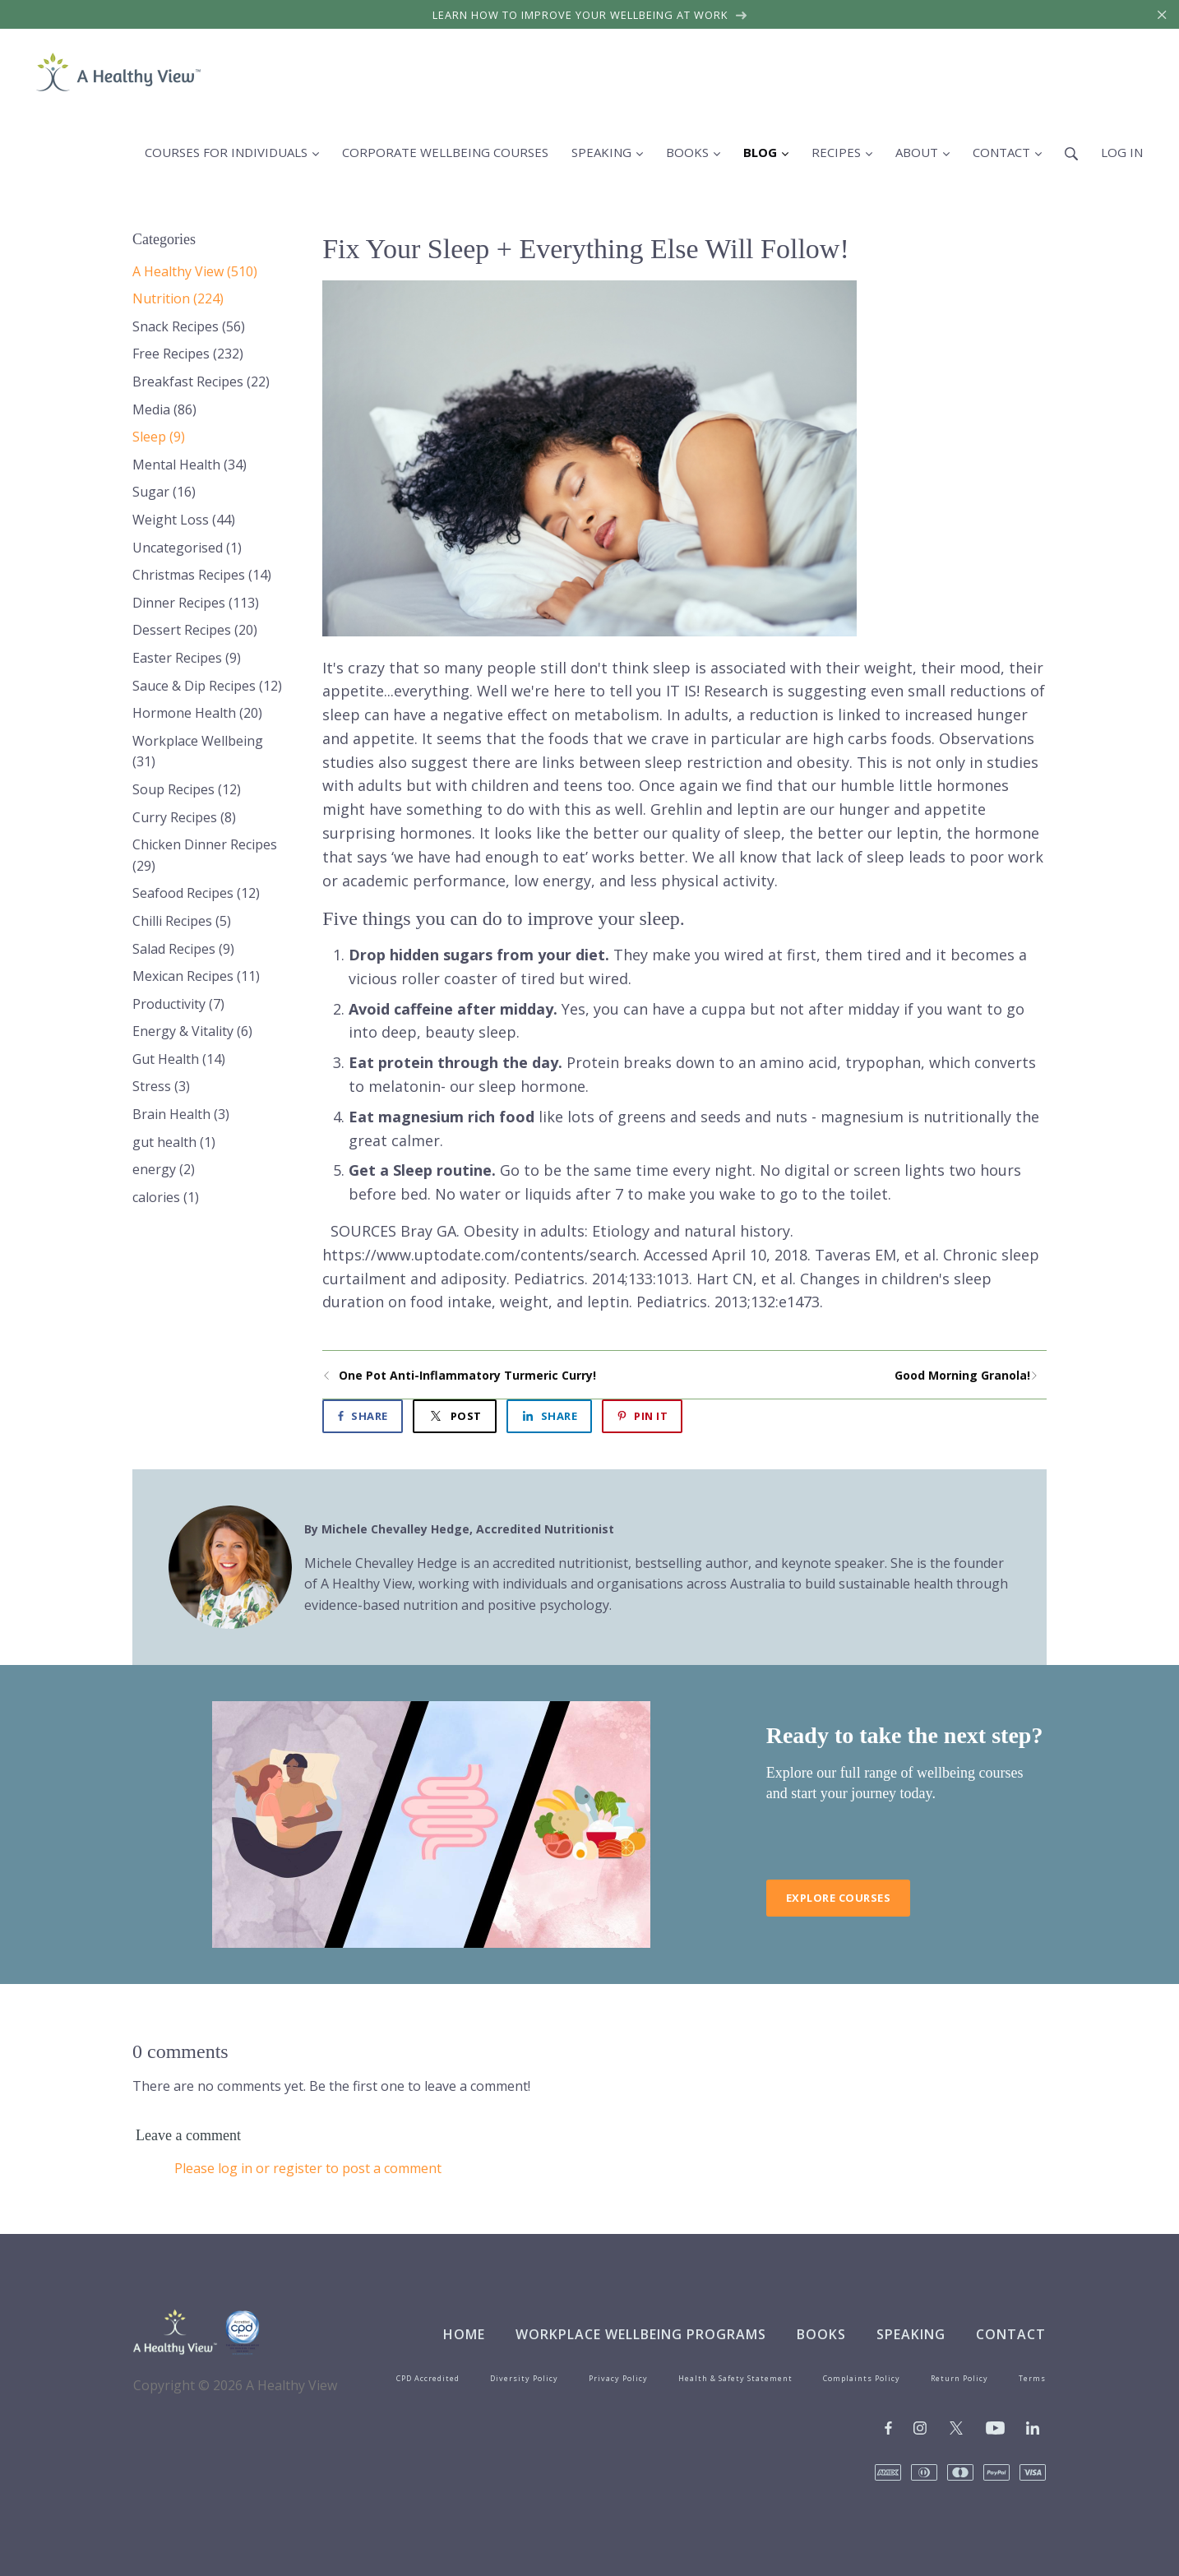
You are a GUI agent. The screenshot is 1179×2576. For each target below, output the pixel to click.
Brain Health (180, 1114)
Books (821, 2334)
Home (464, 2334)
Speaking (911, 2334)
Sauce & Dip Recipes (207, 686)
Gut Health (178, 1059)
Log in (1122, 152)
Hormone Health (197, 713)
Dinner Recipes (195, 603)
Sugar (164, 492)
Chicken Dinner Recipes (204, 855)
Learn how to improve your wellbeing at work (589, 14)
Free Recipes (187, 354)
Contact (1011, 2334)
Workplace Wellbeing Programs (641, 2334)
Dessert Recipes (194, 630)
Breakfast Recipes (201, 381)
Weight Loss (183, 520)
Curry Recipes (184, 817)
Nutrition (178, 298)
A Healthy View (194, 271)
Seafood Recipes (196, 893)
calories (165, 1197)
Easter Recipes (186, 658)
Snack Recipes (188, 326)
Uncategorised (187, 548)
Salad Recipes (183, 949)
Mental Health (189, 465)
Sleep (158, 437)
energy (163, 1169)
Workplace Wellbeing (197, 751)
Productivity (178, 1004)
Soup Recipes (186, 789)
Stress (161, 1086)
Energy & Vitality (192, 1031)
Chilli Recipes (181, 921)
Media (164, 409)
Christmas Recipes (201, 575)
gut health (173, 1142)
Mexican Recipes (196, 976)
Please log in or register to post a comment (308, 2168)
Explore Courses (838, 1897)
